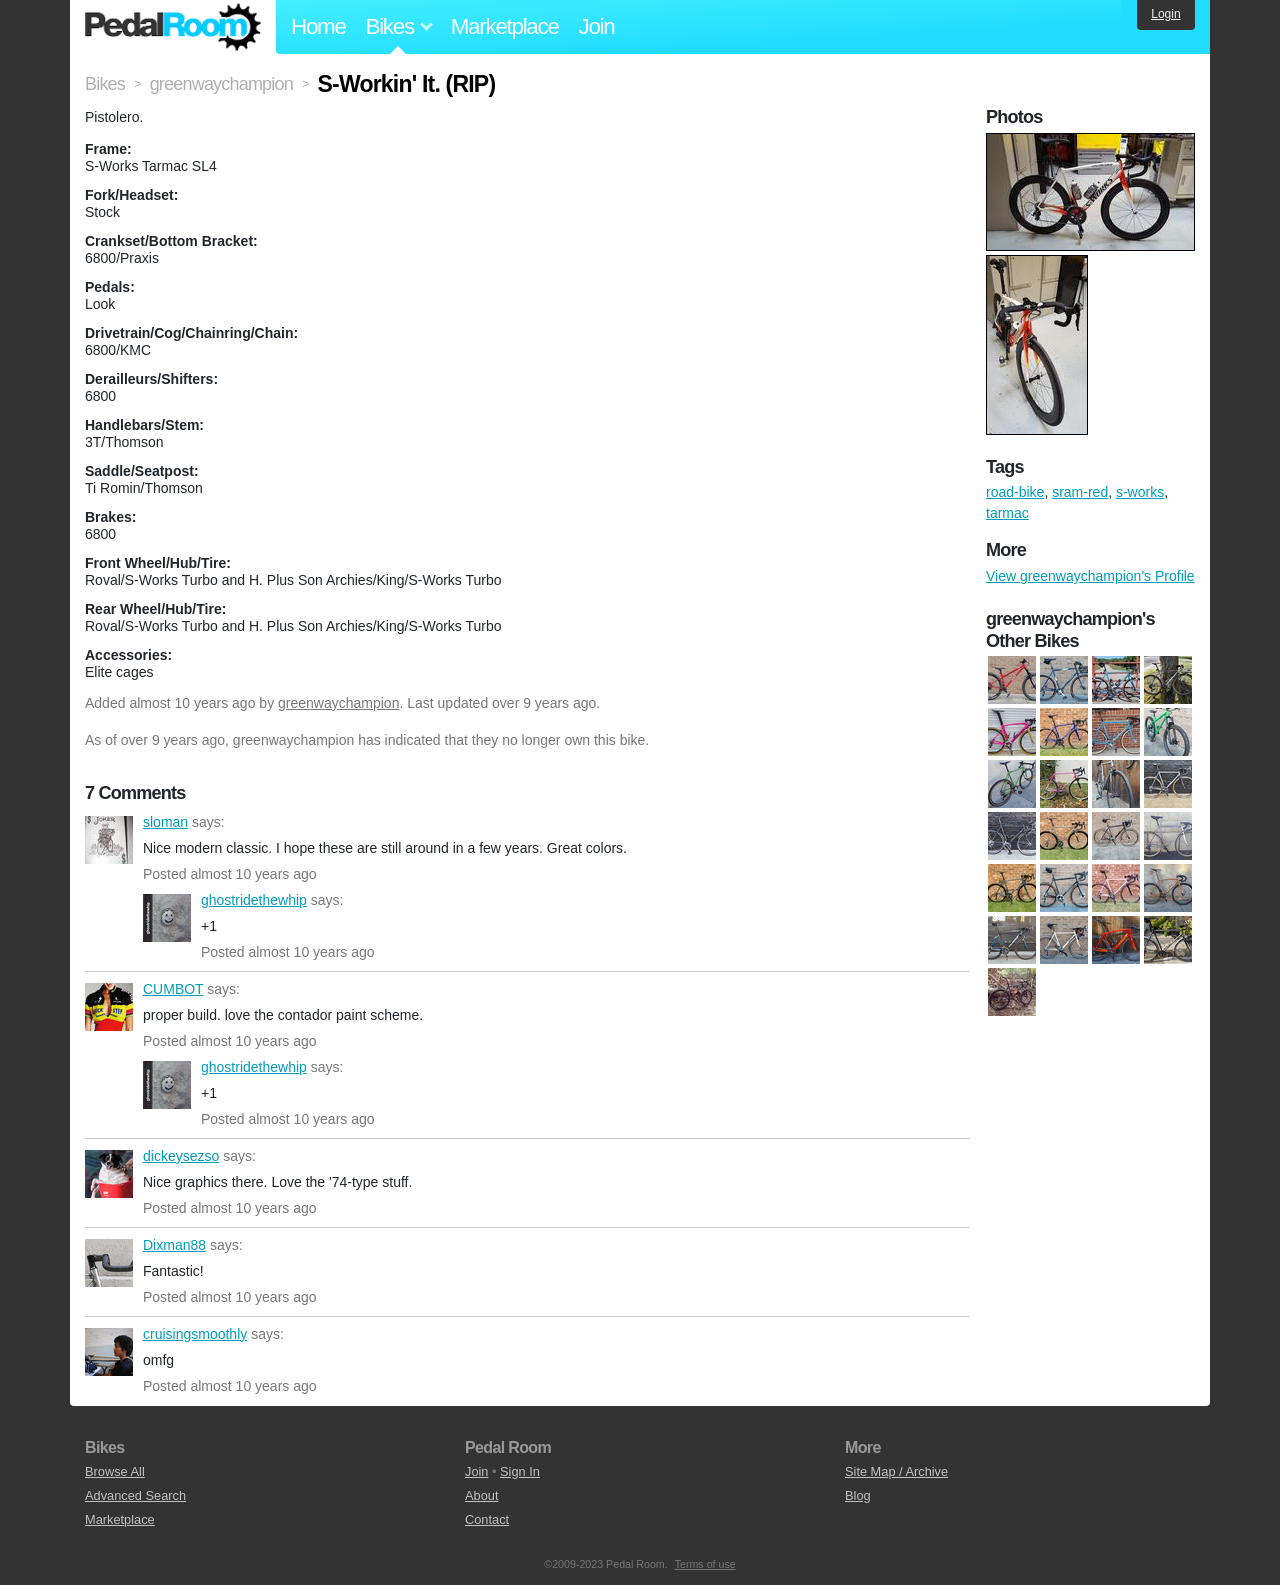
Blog (858, 1495)
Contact (487, 1519)
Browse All (115, 1471)
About (481, 1495)
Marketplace (505, 26)
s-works (1140, 492)
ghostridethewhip (167, 918)
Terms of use (705, 1564)
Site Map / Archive (896, 1471)
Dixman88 (109, 1263)
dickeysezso (109, 1174)
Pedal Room (173, 27)
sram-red (1080, 492)
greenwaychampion (338, 703)
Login (1165, 14)
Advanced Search (135, 1495)
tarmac (1007, 513)
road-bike (1015, 492)
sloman (109, 840)
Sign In (520, 1471)
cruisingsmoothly (109, 1352)
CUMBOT (109, 1007)
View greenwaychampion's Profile (1090, 576)
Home (318, 26)
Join (597, 26)
